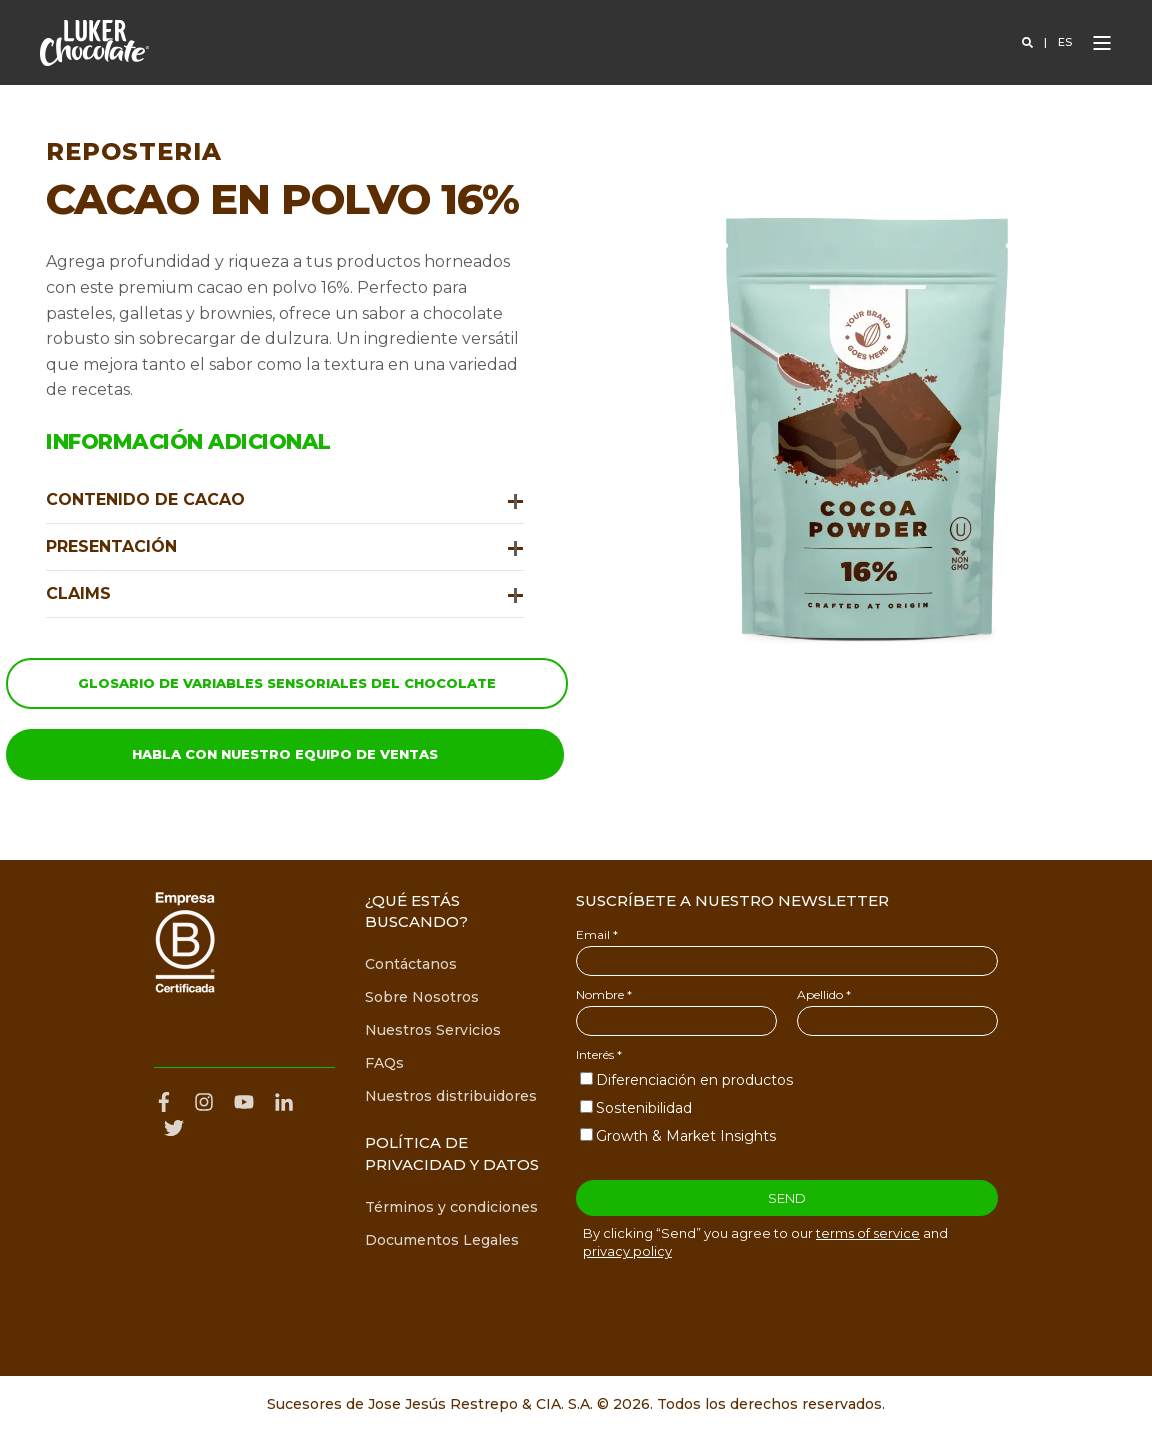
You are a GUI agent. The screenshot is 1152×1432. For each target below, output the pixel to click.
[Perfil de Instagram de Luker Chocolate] (204, 1102)
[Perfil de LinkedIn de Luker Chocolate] (284, 1102)
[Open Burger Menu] (1102, 43)
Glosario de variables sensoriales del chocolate (287, 683)
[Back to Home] (94, 43)
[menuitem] (411, 964)
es (1065, 43)
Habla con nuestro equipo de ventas (285, 754)
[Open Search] (1029, 43)
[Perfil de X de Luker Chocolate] (174, 1128)
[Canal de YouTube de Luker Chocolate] (244, 1102)
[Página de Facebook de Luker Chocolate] (169, 1102)
